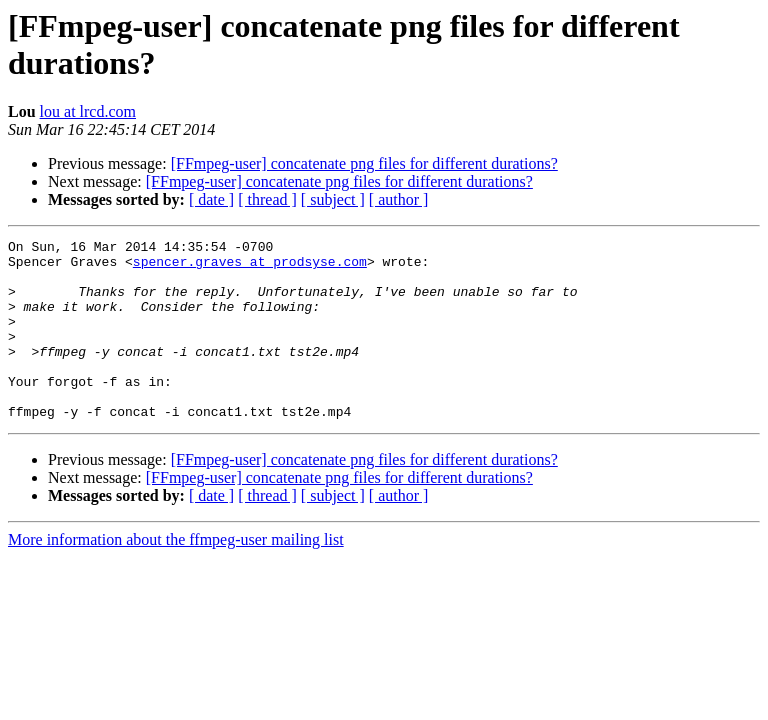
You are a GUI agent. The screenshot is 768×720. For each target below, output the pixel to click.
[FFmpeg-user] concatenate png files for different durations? (364, 163)
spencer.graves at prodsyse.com (250, 267)
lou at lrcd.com (88, 111)
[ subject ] (333, 199)
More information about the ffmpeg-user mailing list (176, 575)
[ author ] (399, 199)
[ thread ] (267, 199)
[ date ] (211, 199)
